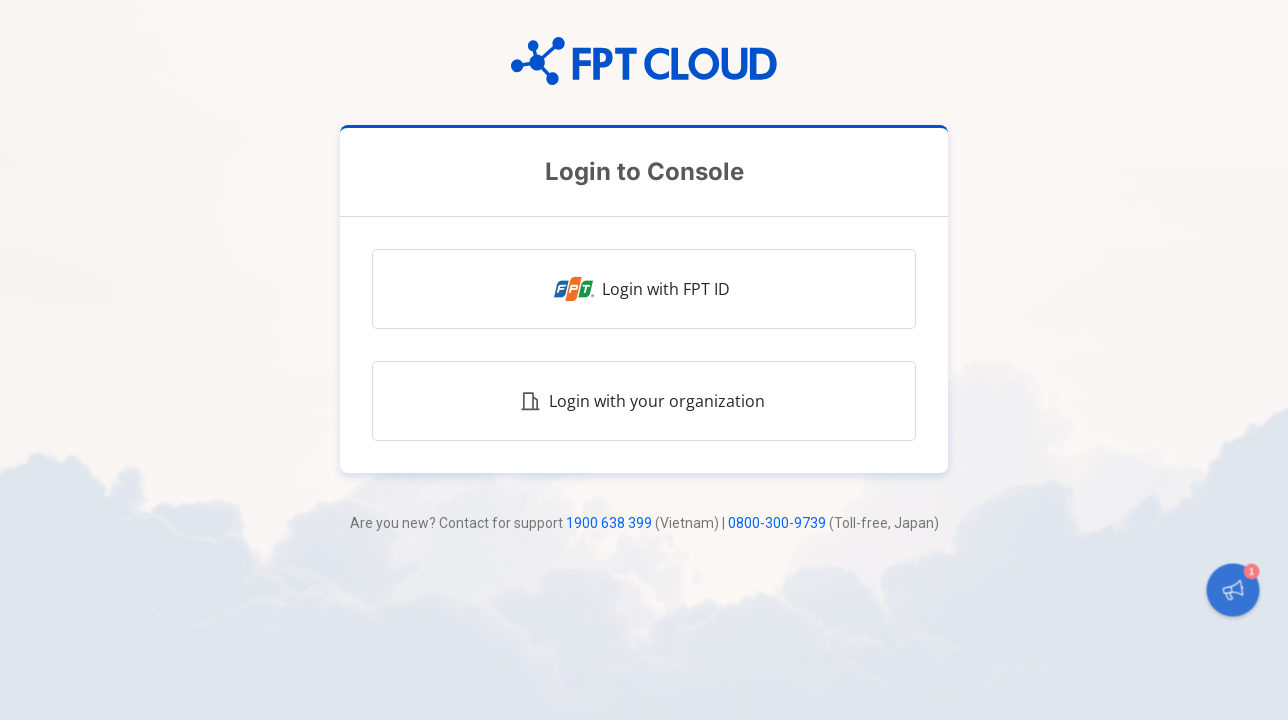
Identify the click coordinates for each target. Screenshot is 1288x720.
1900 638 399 (609, 523)
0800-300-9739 (777, 523)
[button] (1232, 589)
